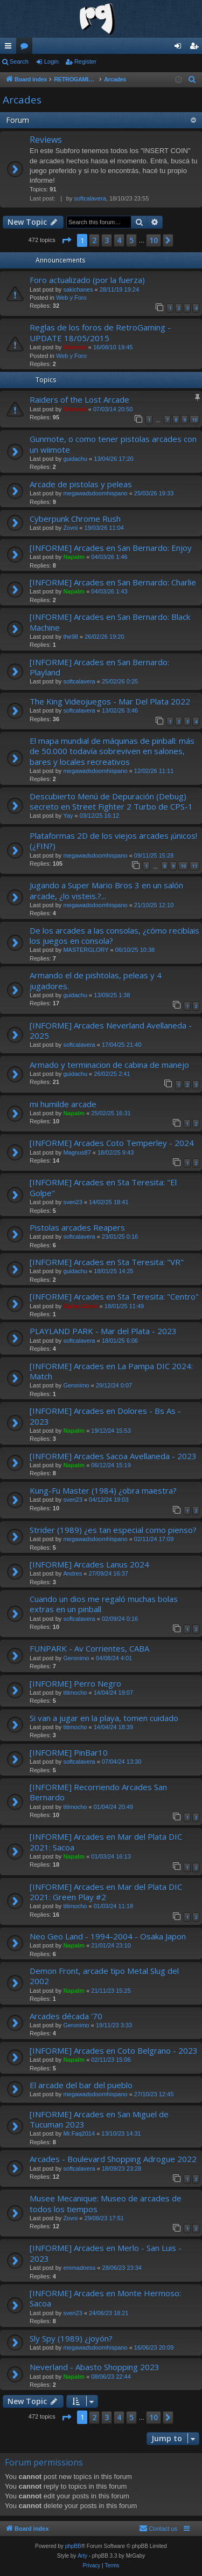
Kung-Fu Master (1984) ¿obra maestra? (103, 1490)
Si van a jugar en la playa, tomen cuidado (104, 1717)
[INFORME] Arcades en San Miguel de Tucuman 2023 (99, 2119)
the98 (70, 636)
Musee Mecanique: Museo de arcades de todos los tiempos (106, 2203)
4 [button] (119, 240)
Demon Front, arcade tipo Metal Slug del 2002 (104, 1975)
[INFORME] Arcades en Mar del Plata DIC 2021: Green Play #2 (106, 1891)
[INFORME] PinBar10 (69, 1752)
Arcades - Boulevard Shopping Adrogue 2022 (113, 2158)
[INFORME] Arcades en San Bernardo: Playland (99, 667)
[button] (66, 240)
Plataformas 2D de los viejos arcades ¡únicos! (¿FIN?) (113, 840)
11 (194, 865)
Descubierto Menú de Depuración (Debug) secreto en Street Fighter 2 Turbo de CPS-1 (111, 801)
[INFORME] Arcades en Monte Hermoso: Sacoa (105, 2298)
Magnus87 (76, 1152)
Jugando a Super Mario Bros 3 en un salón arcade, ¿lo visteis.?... (106, 890)
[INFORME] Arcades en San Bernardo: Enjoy (111, 547)
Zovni (70, 527)
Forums (26, 48)
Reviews (46, 140)
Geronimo (76, 1385)
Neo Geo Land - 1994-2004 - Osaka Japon (108, 1936)
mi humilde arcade (63, 1104)
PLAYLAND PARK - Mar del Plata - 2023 (103, 1330)
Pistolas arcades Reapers (77, 1227)
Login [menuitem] (180, 48)
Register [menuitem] (196, 48)
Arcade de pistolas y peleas (81, 484)
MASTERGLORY (85, 950)
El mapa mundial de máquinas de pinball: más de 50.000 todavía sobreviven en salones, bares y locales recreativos (112, 751)
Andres (72, 1573)
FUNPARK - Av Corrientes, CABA (89, 1648)
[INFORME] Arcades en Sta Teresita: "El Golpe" (103, 1187)
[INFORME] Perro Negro (75, 1683)
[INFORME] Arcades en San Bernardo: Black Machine (110, 621)
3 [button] (107, 240)
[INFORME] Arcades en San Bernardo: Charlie (113, 582)
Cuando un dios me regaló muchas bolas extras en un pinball (104, 1603)
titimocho (75, 1692)
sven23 (72, 1202)
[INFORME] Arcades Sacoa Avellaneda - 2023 (113, 1456)
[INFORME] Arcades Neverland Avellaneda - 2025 (111, 1030)
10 (194, 419)
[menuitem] (192, 80)
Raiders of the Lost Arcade (79, 399)
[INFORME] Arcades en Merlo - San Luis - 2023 (106, 2252)
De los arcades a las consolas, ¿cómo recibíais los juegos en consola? (114, 935)
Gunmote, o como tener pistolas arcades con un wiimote (113, 443)
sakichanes (78, 289)
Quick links (10, 48)
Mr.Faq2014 (79, 2133)
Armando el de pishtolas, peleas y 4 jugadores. (96, 980)
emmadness (79, 2267)
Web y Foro (71, 297)
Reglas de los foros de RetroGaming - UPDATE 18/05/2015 (100, 332)
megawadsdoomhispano (95, 493)
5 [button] (131, 240)
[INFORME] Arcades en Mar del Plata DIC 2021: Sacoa (106, 1841)
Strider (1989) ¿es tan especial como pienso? (113, 1529)
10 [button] (153, 240)
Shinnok (74, 347)
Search (19, 61)
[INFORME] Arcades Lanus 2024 (89, 1564)
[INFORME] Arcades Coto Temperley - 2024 (112, 1142)
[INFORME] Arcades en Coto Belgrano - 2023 (114, 2050)
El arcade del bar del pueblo (81, 2085)
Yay (68, 815)
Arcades (22, 100)
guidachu (75, 458)
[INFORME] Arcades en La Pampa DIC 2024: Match (111, 1371)
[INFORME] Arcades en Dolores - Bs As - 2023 (105, 1415)
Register (85, 61)
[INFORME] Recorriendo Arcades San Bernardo (98, 1791)
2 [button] (94, 240)
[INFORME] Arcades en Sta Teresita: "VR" (107, 1261)
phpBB (73, 2546)
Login (51, 61)
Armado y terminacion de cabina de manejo (109, 1064)
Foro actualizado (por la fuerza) (87, 279)
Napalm (74, 557)
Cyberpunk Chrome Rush (75, 518)
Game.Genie (80, 1306)
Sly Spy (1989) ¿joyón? (71, 2338)
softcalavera (90, 198)
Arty (82, 2556)
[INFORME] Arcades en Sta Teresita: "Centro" (114, 1296)
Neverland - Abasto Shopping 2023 (94, 2366)
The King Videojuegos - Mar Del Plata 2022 (110, 701)
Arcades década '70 (66, 2016)
